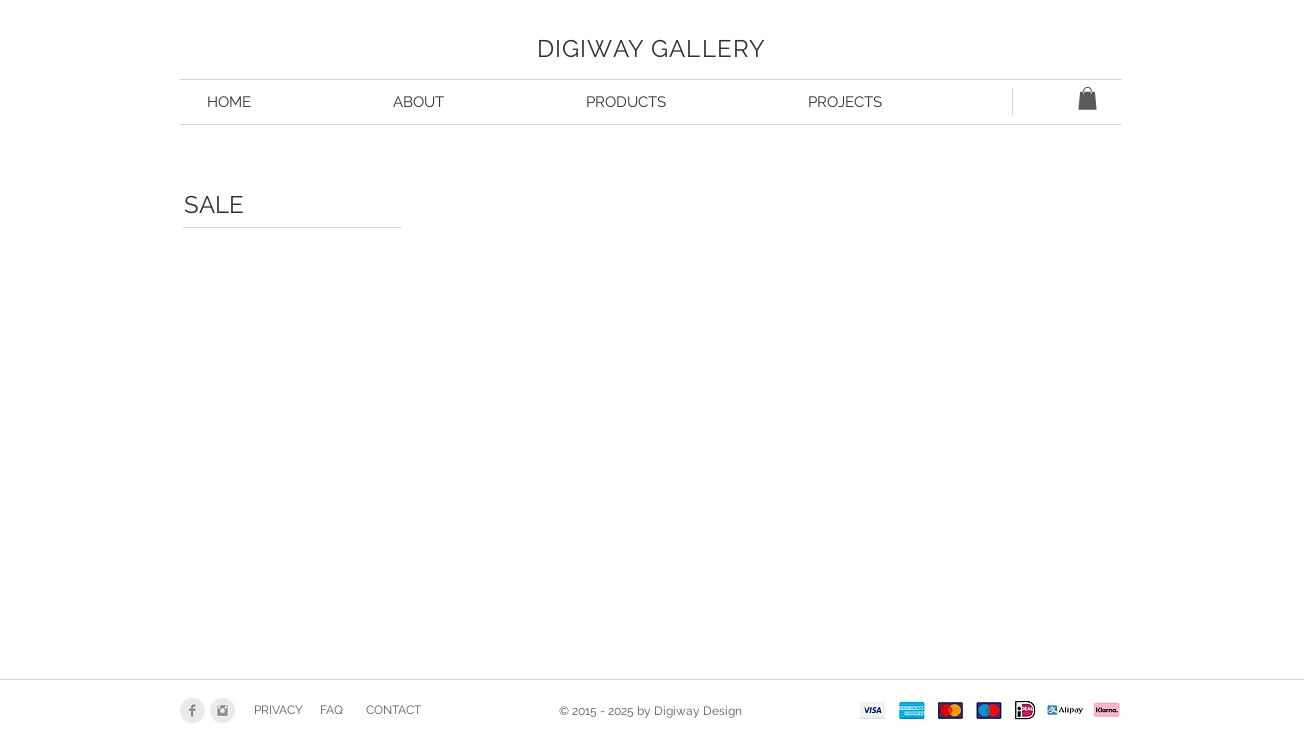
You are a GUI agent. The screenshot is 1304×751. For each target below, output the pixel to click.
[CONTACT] (393, 711)
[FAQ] (331, 711)
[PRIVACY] (278, 711)
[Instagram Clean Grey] (222, 710)
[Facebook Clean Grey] (192, 710)
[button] (1087, 98)
